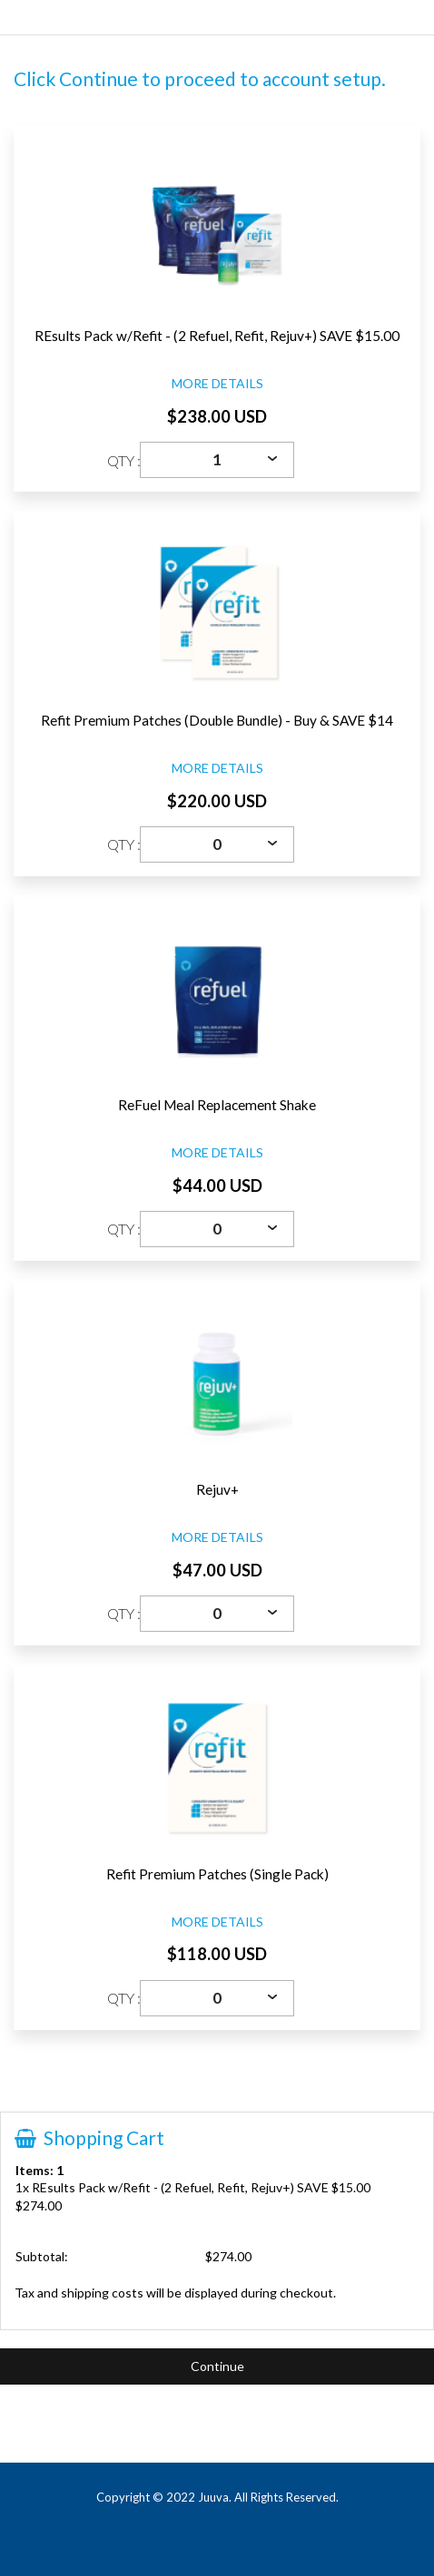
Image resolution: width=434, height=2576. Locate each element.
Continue (217, 2366)
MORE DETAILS (217, 383)
